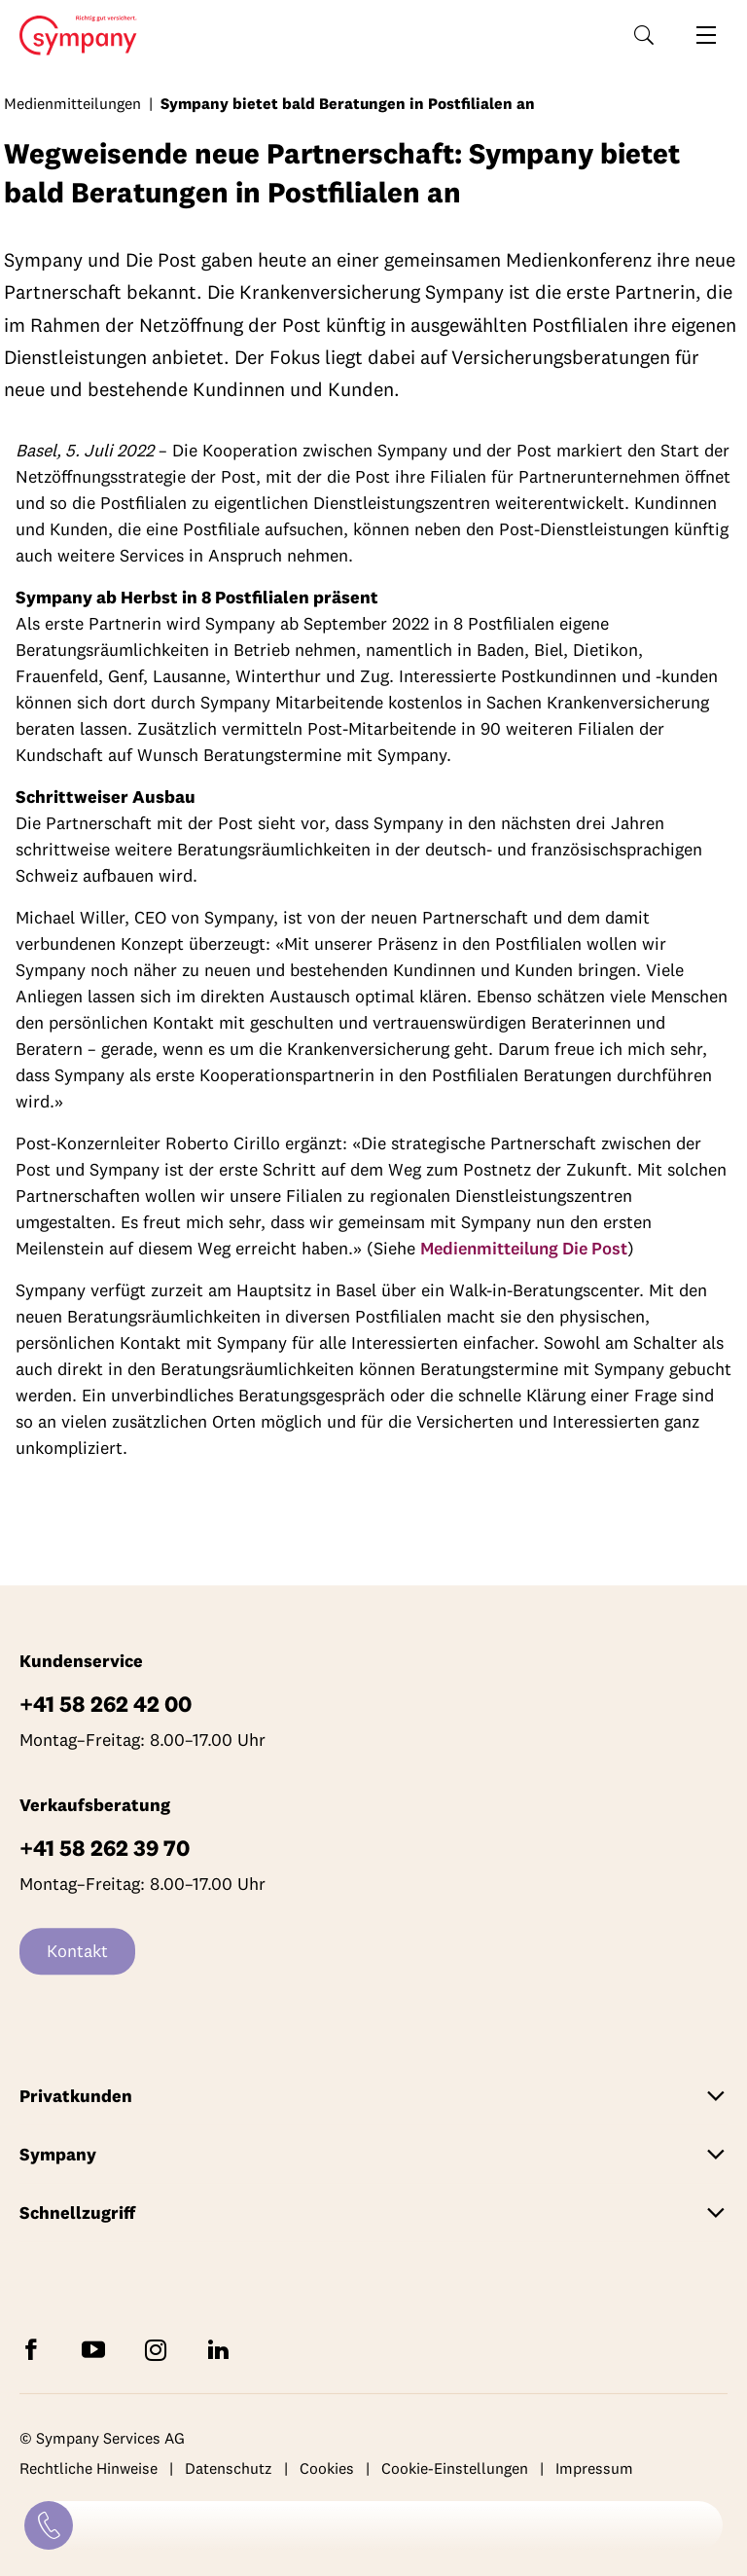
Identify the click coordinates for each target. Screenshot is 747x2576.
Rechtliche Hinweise (88, 2469)
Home (72, 36)
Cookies (327, 2469)
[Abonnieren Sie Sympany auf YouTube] (97, 2349)
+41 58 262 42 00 (105, 1703)
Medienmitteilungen (72, 103)
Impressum (594, 2469)
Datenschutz (228, 2469)
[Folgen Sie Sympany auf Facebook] (35, 2349)
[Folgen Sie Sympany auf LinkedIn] (222, 2349)
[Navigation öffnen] (706, 35)
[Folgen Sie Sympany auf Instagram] (159, 2349)
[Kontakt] (48, 2525)
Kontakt (77, 1951)
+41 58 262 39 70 (104, 1847)
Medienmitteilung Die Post (523, 1248)
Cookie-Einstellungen (454, 2469)
